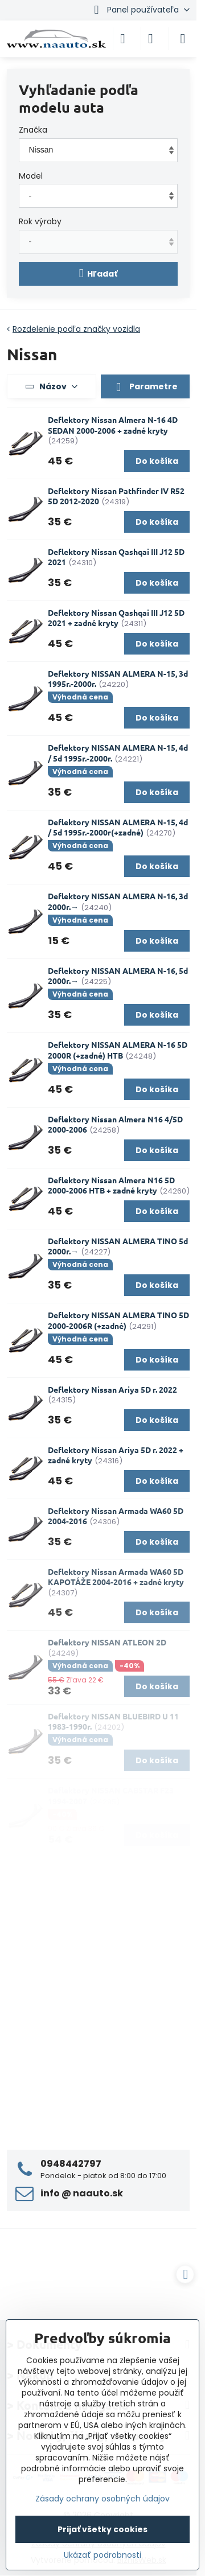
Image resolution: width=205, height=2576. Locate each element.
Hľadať (98, 273)
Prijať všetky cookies (102, 2529)
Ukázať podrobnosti (102, 2555)
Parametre (145, 387)
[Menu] (182, 38)
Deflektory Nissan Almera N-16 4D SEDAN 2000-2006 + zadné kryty (113, 424)
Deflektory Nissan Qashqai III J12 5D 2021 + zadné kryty (116, 617)
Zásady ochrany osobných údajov (102, 2498)
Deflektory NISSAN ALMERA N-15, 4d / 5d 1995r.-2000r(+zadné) (118, 827)
